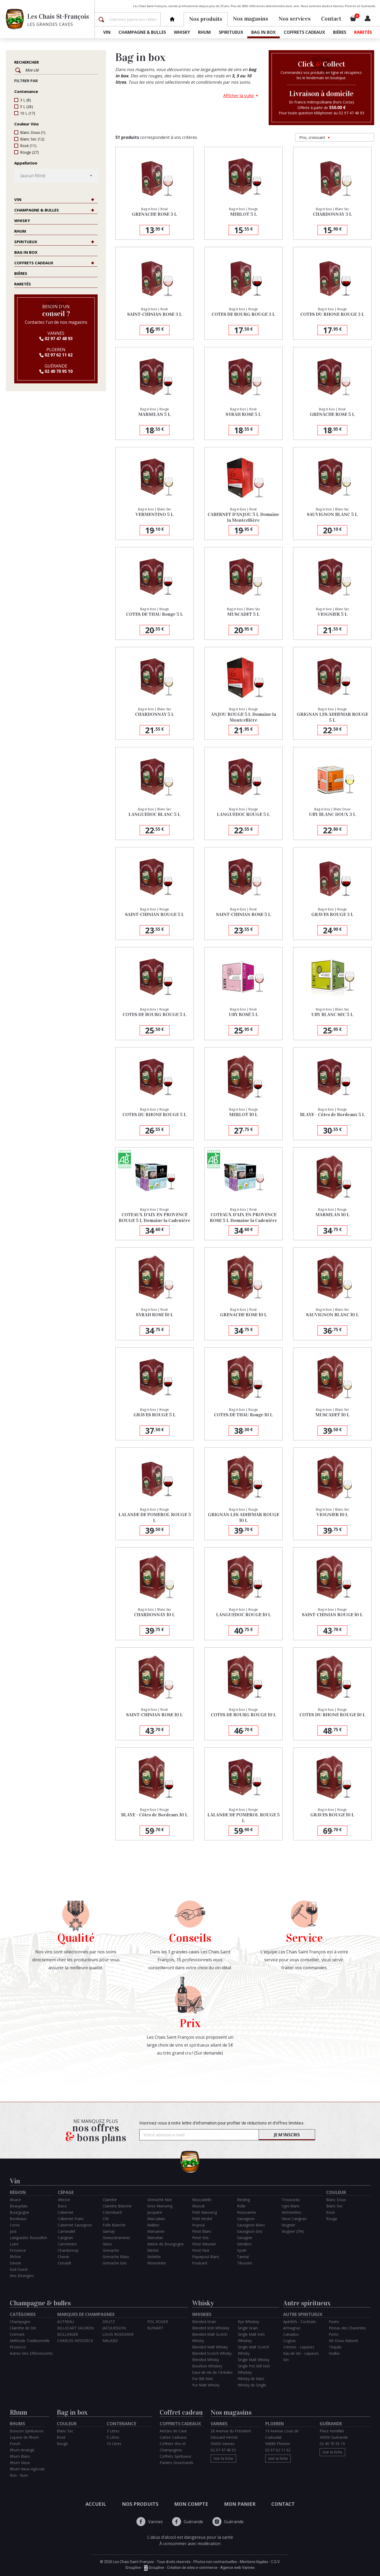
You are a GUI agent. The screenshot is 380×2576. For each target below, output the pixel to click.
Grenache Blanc (116, 2256)
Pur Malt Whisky (206, 2384)
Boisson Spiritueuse (27, 2430)
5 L (26, 106)
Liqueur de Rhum (24, 2437)
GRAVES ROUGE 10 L (332, 1815)
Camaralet (66, 2231)
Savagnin (244, 2237)
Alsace (15, 2199)
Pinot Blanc (202, 2231)
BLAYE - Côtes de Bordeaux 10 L (154, 1815)
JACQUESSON (114, 2327)
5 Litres (113, 2437)
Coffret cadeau (181, 2412)
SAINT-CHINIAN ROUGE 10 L (332, 1615)
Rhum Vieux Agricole (27, 2468)
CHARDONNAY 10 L (154, 1615)
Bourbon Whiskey (207, 2365)
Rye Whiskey (248, 2321)
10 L (27, 113)
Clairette (110, 2199)
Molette (154, 2256)
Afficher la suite (238, 95)
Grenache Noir (159, 2199)
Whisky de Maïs (251, 2378)
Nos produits (140, 2504)
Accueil (96, 2504)
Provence (18, 2250)
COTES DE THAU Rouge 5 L (154, 614)
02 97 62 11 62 (55, 355)
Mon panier (239, 2504)
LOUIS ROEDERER (118, 2334)
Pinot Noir (201, 2250)
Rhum (204, 32)
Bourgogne (19, 2212)
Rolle (241, 2205)
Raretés (363, 32)
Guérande (187, 2521)
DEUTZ (108, 2321)
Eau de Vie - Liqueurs (301, 2353)
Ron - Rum (19, 2475)
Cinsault (64, 2262)
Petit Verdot (202, 2218)
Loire (14, 2243)
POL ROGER (157, 2321)
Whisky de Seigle (252, 2384)
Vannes (149, 2521)
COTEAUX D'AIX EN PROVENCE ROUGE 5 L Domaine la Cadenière (154, 1217)
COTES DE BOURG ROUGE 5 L (154, 1014)
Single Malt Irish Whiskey (251, 2337)
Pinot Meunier (204, 2243)
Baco (62, 2205)
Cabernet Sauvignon (75, 2224)
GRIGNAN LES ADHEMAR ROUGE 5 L (332, 717)
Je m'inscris (287, 2135)
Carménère (67, 2243)
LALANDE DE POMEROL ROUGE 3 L (154, 1517)
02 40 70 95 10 (55, 371)
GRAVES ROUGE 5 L (155, 1415)
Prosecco (18, 2346)
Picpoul (198, 2224)
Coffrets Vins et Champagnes (173, 2446)
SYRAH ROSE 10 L (154, 1315)
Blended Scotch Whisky (212, 2353)
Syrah (241, 2250)
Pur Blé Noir (202, 2378)
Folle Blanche (114, 2224)
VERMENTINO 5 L (154, 514)
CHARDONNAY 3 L (332, 214)
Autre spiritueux (307, 2303)
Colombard (112, 2212)
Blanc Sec (32, 139)
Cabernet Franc (71, 2218)
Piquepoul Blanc (206, 2256)
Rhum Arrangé (22, 2449)
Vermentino (291, 2212)
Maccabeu (156, 2218)
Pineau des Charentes (347, 2327)
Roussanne (246, 2212)
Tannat (243, 2256)
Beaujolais (19, 2205)
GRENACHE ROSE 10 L (243, 1315)
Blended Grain (204, 2321)
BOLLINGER (67, 2334)
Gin (286, 2359)
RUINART (155, 2327)
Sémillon (244, 2243)
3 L (25, 99)
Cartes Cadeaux (173, 2437)
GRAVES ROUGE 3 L (332, 914)
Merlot (153, 2250)
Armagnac (292, 2327)
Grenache (111, 2250)
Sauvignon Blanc (251, 2224)
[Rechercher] (134, 19)
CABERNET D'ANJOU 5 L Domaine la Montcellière (243, 517)
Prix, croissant (314, 137)
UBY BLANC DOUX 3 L (332, 814)
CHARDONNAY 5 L (154, 714)
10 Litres (114, 2443)
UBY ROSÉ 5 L (243, 1014)
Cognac (289, 2340)
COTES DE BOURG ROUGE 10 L (243, 1715)
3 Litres (113, 2430)
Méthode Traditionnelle (30, 2340)
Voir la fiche (223, 2458)
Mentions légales (254, 2562)
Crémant (17, 2334)
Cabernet (65, 2212)
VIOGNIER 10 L (332, 1514)
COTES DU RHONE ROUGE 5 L (154, 1114)
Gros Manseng (159, 2205)
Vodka (334, 2353)
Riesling (243, 2199)
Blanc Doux (32, 132)
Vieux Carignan (294, 2218)
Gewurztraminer (116, 2237)
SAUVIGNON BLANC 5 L (332, 514)
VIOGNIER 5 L (332, 614)
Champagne (20, 2321)
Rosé (28, 145)
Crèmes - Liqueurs (298, 2346)
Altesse (64, 2199)
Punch (15, 2443)
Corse (15, 2224)
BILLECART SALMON (75, 2327)
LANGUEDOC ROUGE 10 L (243, 1615)
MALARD (110, 2340)
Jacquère (154, 2212)
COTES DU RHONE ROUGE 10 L (332, 1715)
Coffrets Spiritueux (175, 2456)
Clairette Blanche (117, 2205)
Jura (13, 2231)
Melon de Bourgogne (165, 2243)
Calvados (291, 2334)
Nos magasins (250, 18)
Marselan (155, 2237)
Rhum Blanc (20, 2456)
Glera (107, 2243)
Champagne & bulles (142, 32)
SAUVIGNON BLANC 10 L (332, 1315)
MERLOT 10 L (243, 1114)
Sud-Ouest (19, 2269)
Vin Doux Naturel (343, 2340)
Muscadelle (201, 2199)
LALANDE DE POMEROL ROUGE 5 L (243, 1817)
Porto (334, 2334)
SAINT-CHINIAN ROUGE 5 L (154, 914)
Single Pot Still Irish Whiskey (254, 2369)
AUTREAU (65, 2321)
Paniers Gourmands (176, 2462)
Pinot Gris (200, 2237)
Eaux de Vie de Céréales (212, 2372)
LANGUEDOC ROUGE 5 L (243, 814)
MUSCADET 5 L (243, 614)
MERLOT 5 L (243, 214)
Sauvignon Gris (249, 2231)
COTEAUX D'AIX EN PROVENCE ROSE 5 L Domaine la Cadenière (243, 1217)
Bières (339, 32)
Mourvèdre (156, 2262)
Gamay (109, 2231)
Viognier (288, 2224)
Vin (107, 32)
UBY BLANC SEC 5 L (332, 1014)
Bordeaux (18, 2218)
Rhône (15, 2256)
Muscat (198, 2205)
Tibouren (244, 2262)
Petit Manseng (204, 2212)
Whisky (182, 32)
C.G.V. (275, 2562)
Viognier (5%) (293, 2231)
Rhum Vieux (20, 2462)
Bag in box (263, 32)
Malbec (153, 2224)
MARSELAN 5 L (154, 414)
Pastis (334, 2321)
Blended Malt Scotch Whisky (209, 2337)
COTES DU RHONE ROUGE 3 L (332, 314)
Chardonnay (68, 2250)
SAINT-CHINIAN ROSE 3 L (154, 314)
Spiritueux (231, 32)
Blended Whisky (205, 2359)
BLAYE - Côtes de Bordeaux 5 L (332, 1114)
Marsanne (155, 2231)
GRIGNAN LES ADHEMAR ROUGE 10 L (243, 1517)
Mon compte (191, 2504)
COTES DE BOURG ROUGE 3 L (243, 314)
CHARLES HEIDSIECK (75, 2340)
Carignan (65, 2237)
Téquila (335, 2346)
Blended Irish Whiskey (210, 2327)
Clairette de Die (23, 2327)
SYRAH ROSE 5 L (243, 414)
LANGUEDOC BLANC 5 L (154, 814)
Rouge (29, 152)
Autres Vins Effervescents (31, 2353)
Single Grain (248, 2327)
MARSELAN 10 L (332, 1215)
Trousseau (291, 2199)
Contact (331, 18)
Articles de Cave (173, 2430)
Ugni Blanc (291, 2205)
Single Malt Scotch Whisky (253, 2350)
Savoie (15, 2262)
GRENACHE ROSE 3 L (154, 214)
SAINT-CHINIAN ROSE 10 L (154, 1715)
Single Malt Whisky (253, 2359)
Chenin (63, 2256)
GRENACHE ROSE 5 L (332, 414)
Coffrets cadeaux (304, 32)
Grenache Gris (115, 2262)
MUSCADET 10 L (332, 1415)
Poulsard (199, 2262)
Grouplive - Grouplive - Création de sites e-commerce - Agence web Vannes (190, 2568)
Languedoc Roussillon (28, 2237)
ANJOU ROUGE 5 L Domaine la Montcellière (243, 717)
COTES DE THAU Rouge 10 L (243, 1415)
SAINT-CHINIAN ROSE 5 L (243, 914)
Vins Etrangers (22, 2275)
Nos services (295, 18)
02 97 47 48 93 (55, 338)
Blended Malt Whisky (210, 2346)
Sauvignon (246, 2218)
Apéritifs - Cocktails (299, 2321)
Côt (106, 2218)
